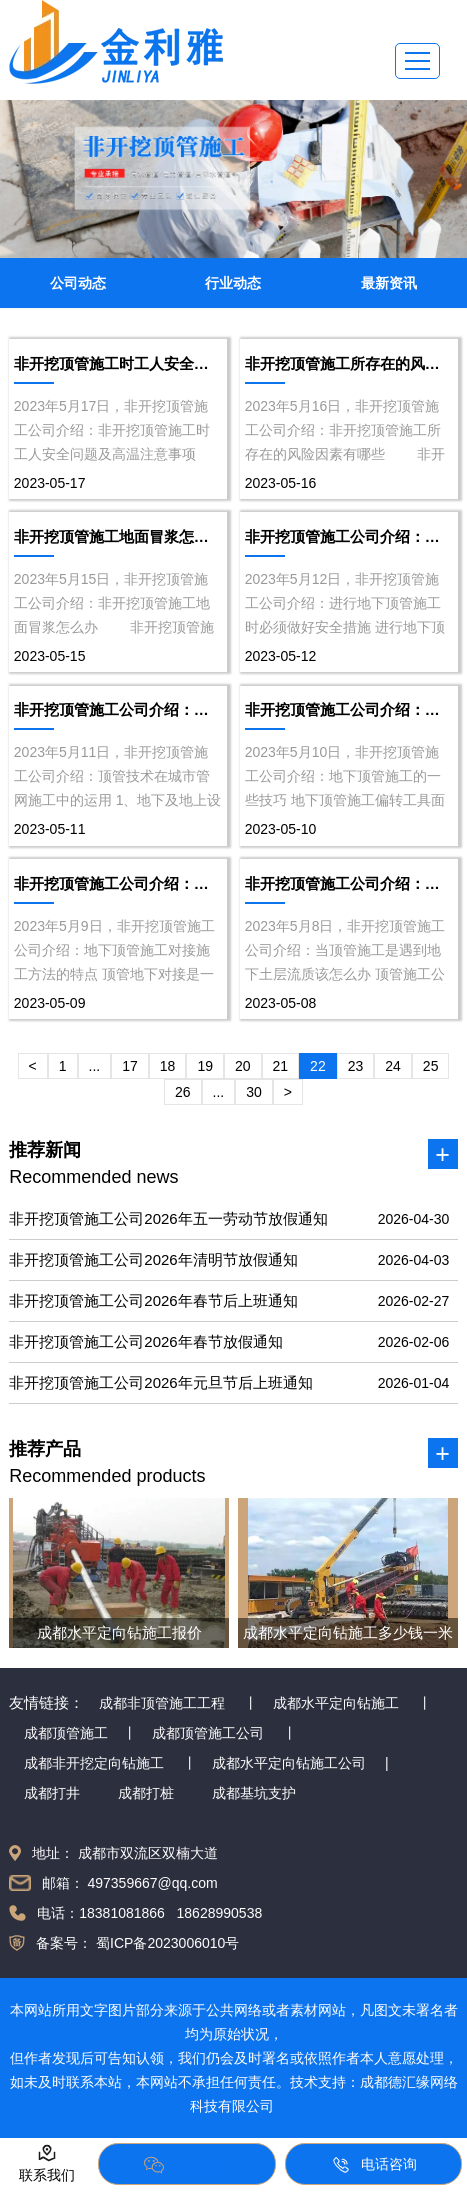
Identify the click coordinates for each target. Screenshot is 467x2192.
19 (205, 1066)
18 (168, 1066)
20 (243, 1066)
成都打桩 (146, 1793)
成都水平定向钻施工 (336, 1703)
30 (254, 1092)
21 (281, 1066)
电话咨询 (374, 2165)
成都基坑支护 (254, 1793)
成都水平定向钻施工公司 (289, 1763)
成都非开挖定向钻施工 (94, 1763)
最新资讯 (389, 283)
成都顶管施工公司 (208, 1733)
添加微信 (187, 2165)
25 (431, 1066)
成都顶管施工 (66, 1733)
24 (393, 1066)
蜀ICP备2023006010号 (165, 1943)
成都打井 (52, 1793)
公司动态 (78, 283)
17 (130, 1066)
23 (356, 1066)
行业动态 (233, 283)
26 (183, 1092)
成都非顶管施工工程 (162, 1703)
